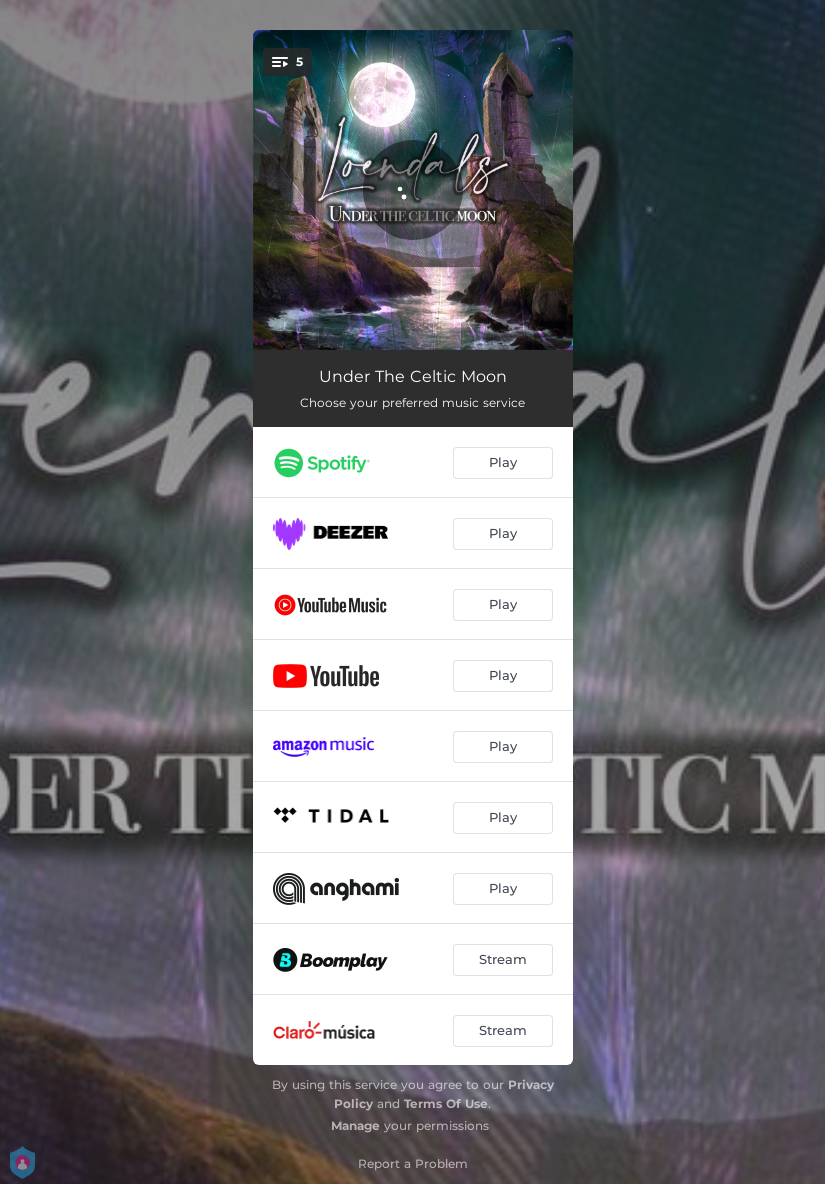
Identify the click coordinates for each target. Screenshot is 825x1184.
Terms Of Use (446, 1103)
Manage (355, 1125)
